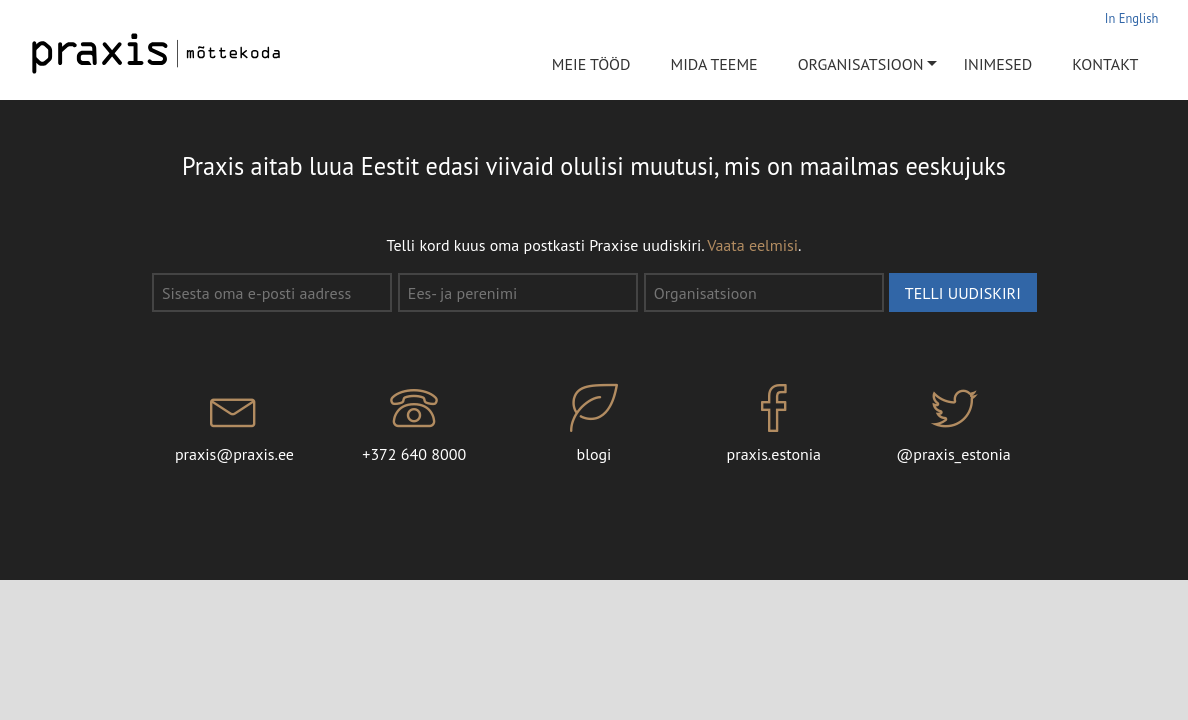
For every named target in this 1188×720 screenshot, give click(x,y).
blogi (594, 424)
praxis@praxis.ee (235, 424)
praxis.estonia (774, 424)
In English (1131, 18)
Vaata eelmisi (752, 245)
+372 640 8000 (414, 424)
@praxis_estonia (954, 424)
